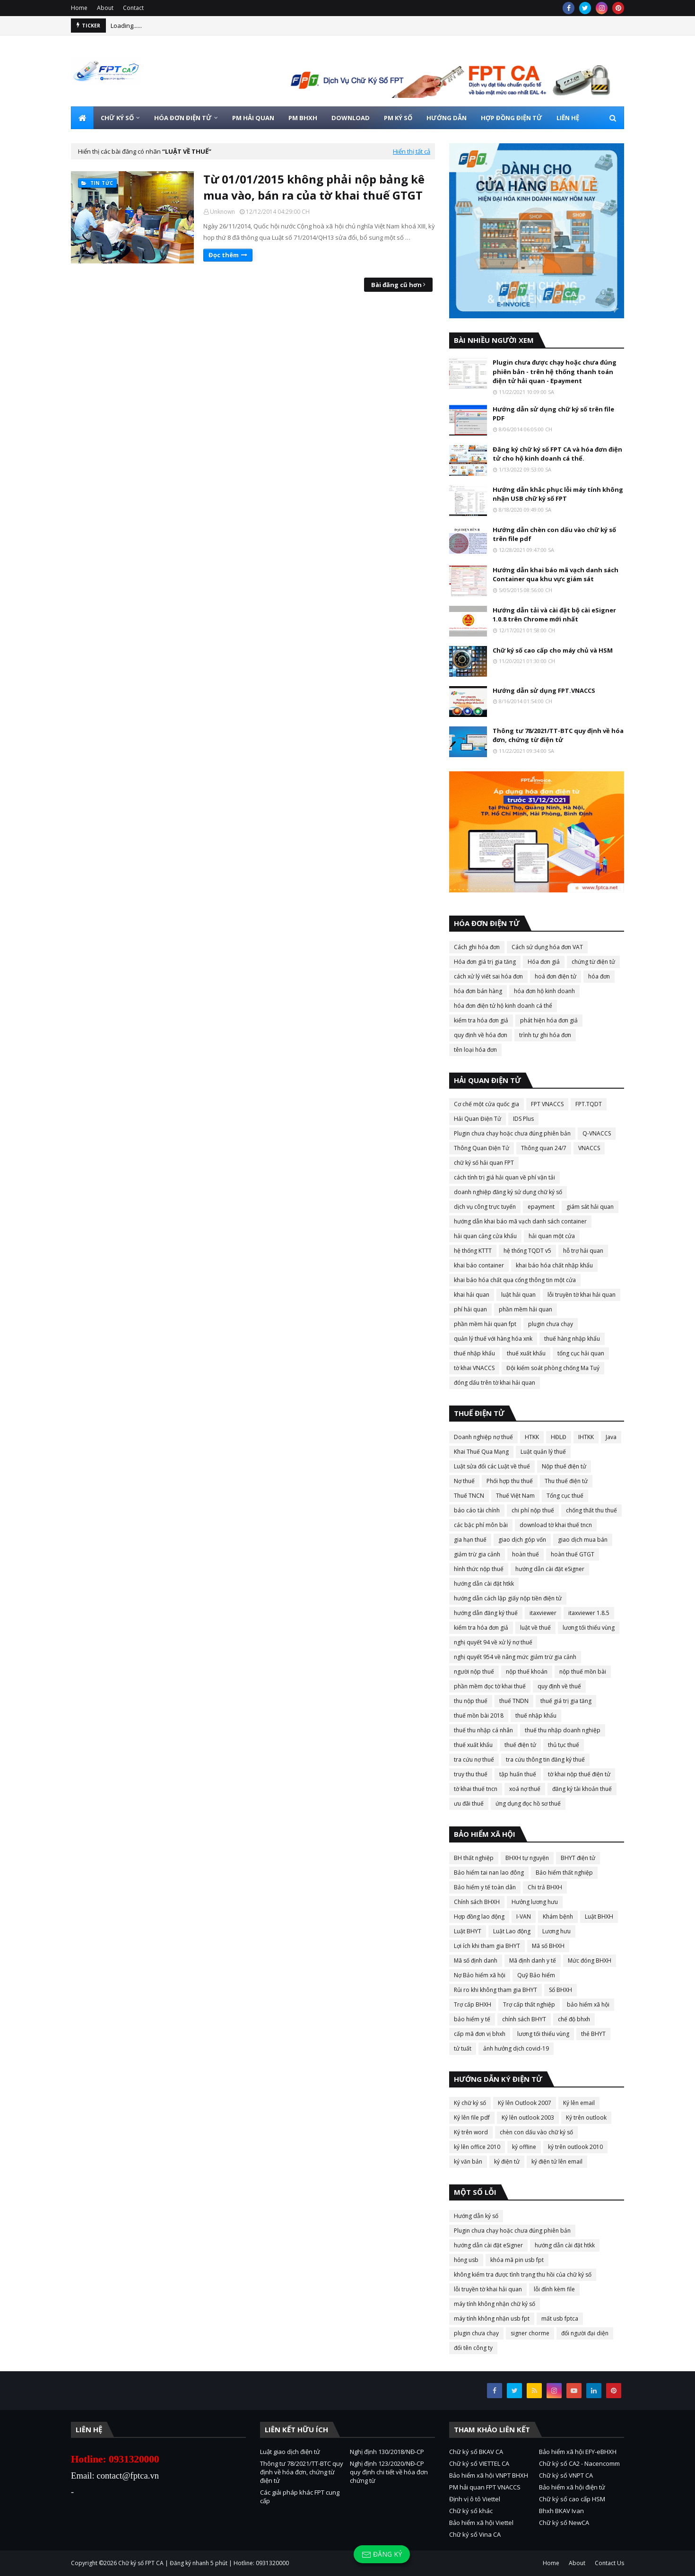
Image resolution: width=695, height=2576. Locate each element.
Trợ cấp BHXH (472, 2004)
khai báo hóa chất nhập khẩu (554, 1265)
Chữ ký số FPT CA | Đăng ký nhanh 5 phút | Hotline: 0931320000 (203, 2563)
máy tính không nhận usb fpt (492, 2318)
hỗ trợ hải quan (583, 1251)
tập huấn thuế (517, 1774)
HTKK (532, 1437)
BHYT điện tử (578, 1858)
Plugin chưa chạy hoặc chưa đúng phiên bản (512, 1133)
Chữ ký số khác (471, 2510)
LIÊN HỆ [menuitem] (567, 118)
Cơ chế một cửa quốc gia (486, 1104)
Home (79, 8)
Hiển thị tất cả (411, 151)
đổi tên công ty (473, 2348)
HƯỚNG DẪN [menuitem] (446, 118)
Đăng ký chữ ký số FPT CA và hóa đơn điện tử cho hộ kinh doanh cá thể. (557, 454)
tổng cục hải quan (580, 1353)
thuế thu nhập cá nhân (483, 1730)
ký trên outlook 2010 (575, 2147)
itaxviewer (543, 1613)
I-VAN (523, 1916)
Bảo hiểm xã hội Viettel (481, 2522)
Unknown (222, 212)
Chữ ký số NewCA (564, 2522)
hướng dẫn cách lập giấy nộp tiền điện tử (508, 1598)
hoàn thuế (525, 1554)
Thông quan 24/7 (543, 1148)
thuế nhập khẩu (474, 1353)
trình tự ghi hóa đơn (545, 1035)
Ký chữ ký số (470, 2103)
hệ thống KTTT (473, 1251)
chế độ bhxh (574, 2019)
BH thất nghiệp (474, 1858)
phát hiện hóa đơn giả (549, 1020)
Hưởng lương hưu (535, 1902)
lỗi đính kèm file (554, 2289)
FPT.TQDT (588, 1104)
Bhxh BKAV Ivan (561, 2510)
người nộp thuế (474, 1672)
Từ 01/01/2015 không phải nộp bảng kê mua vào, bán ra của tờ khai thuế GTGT (314, 187)
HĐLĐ (558, 1437)
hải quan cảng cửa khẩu (485, 1236)
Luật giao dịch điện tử (290, 2451)
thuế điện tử (520, 1745)
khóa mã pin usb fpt (517, 2260)
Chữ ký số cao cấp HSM (572, 2499)
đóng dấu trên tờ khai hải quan (494, 1383)
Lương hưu (556, 1931)
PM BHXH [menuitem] (302, 118)
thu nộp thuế (470, 1701)
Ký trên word (471, 2132)
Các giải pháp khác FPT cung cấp (299, 2496)
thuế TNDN (514, 1701)
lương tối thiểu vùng (589, 1628)
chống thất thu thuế (591, 1510)
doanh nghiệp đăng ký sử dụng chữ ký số (508, 1192)
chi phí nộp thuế (533, 1510)
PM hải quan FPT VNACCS (485, 2487)
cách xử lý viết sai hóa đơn (488, 976)
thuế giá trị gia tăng (565, 1701)
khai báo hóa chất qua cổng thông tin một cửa (515, 1280)
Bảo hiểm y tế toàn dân (485, 1887)
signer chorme (530, 2333)
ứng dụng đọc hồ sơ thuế (528, 1803)
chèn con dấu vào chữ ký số (536, 2132)
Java (611, 1437)
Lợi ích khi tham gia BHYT (487, 1946)
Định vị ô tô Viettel (474, 2499)
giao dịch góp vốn (522, 1540)
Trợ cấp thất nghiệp (529, 2004)
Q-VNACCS (596, 1133)
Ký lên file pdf (472, 2117)
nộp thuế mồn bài (582, 1672)
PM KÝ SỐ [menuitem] (398, 118)
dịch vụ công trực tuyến (485, 1207)
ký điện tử (507, 2161)
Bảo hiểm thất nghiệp (564, 1873)
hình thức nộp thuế (479, 1569)
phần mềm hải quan (525, 1309)
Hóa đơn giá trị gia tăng (485, 962)
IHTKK (586, 1437)
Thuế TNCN (469, 1496)
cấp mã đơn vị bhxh (479, 2034)
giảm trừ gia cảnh (477, 1554)
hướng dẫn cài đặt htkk (484, 1584)
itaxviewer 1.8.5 (588, 1613)
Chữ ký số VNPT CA (566, 2475)
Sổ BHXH (560, 1990)
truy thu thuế (470, 1774)
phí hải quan (470, 1309)
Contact (133, 8)
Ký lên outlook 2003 (528, 2117)
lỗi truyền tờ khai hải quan (581, 1295)
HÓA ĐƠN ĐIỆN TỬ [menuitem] (183, 118)
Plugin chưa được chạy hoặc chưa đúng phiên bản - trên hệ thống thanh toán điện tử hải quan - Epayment (555, 371)
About (105, 8)
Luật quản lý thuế (543, 1452)
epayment (541, 1207)
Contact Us (609, 2563)
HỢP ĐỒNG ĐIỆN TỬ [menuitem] (511, 118)
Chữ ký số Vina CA (475, 2534)
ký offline (524, 2147)
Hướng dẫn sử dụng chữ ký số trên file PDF (553, 414)
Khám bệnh (558, 1916)
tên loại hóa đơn (475, 1050)
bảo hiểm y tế (472, 2019)
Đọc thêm (223, 255)
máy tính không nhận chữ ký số (494, 2304)
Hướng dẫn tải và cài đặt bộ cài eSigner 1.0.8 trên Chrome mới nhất (554, 615)
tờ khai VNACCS (474, 1368)
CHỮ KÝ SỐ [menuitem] (117, 118)
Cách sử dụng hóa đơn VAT (547, 947)
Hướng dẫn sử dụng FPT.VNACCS (544, 690)
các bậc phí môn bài (481, 1525)
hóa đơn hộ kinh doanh (544, 991)
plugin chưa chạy (550, 1324)
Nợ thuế (464, 1481)
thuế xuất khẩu (526, 1353)
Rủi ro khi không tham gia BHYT (495, 1990)
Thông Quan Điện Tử (481, 1148)
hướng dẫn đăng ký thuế (486, 1613)
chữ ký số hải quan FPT (484, 1163)
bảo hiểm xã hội (588, 2004)
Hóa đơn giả (544, 962)
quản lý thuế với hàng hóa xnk (493, 1339)
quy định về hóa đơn (480, 1035)
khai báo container (479, 1265)
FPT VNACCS (547, 1104)
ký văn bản (468, 2161)
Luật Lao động (511, 1931)
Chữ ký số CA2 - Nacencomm (579, 2463)
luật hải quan (518, 1295)
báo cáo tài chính (477, 1510)
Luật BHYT (467, 1931)
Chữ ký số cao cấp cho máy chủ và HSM (553, 650)
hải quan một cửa (552, 1236)
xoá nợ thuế (524, 1789)
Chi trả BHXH (545, 1887)
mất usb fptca (559, 2318)
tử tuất (462, 2048)
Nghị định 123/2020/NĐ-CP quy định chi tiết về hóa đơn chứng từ (389, 2472)
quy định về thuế (559, 1686)
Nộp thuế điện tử (564, 1466)
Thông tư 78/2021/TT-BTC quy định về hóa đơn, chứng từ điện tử (558, 735)
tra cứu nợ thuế (474, 1759)
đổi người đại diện (584, 2333)
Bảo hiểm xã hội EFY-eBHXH (578, 2451)
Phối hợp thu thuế (509, 1481)
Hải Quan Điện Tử (477, 1119)
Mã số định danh (475, 1960)
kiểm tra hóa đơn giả (481, 1020)
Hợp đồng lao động (479, 1916)
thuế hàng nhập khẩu (572, 1339)
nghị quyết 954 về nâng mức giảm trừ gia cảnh (515, 1657)
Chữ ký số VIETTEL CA (479, 2463)
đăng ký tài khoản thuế (582, 1789)
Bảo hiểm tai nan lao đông (489, 1873)
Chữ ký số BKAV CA (476, 2451)
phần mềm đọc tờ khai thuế (490, 1686)
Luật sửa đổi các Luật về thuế (492, 1466)
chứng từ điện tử (593, 962)
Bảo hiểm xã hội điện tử (572, 2487)
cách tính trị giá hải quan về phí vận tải (504, 1177)
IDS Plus (523, 1119)
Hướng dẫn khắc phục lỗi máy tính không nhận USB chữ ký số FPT (558, 494)
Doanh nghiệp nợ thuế (483, 1437)
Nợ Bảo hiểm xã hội (479, 1975)
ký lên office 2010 (477, 2147)
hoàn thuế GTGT (572, 1554)
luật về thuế (535, 1628)
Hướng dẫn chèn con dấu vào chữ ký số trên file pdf (554, 534)
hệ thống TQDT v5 (527, 1251)
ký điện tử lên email (556, 2161)
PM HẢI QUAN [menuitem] (253, 118)
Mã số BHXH (548, 1946)
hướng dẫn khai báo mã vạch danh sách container (520, 1221)
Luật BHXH (599, 1916)
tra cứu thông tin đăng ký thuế (545, 1759)
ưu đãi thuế (469, 1803)
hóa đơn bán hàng (478, 991)
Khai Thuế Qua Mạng (481, 1452)
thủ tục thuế (563, 1745)
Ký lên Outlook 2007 (524, 2103)
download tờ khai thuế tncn (556, 1525)
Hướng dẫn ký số (476, 2216)
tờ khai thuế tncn (475, 1789)
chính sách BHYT (524, 2019)
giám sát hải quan (590, 1207)
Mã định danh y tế (532, 1960)
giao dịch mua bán (583, 1540)
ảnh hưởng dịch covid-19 (516, 2048)
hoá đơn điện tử (555, 976)
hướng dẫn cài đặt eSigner (549, 1569)
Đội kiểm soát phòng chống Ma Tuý (552, 1368)
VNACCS (589, 1148)
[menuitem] (82, 117)
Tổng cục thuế (565, 1496)
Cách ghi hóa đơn (477, 947)
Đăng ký (382, 2554)
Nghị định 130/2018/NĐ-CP (387, 2451)
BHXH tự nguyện (527, 1858)
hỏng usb (466, 2260)
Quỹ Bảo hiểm (536, 1975)
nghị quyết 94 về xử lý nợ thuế (493, 1642)
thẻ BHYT (593, 2034)
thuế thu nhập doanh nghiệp (562, 1730)
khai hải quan (471, 1295)
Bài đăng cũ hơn (396, 284)
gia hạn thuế (470, 1540)
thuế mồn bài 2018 (479, 1716)
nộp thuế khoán (526, 1672)
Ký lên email (579, 2103)
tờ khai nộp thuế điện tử (579, 1774)
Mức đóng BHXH (589, 1960)
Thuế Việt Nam (515, 1496)
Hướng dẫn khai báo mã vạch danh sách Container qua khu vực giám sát (555, 575)
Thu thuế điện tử (566, 1481)
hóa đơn (599, 976)
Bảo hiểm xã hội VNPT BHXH (488, 2475)
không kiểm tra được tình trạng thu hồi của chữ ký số (522, 2274)
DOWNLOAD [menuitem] (350, 118)
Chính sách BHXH (477, 1902)
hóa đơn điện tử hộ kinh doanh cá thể (503, 1006)
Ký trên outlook (586, 2117)
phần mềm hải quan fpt (485, 1324)
